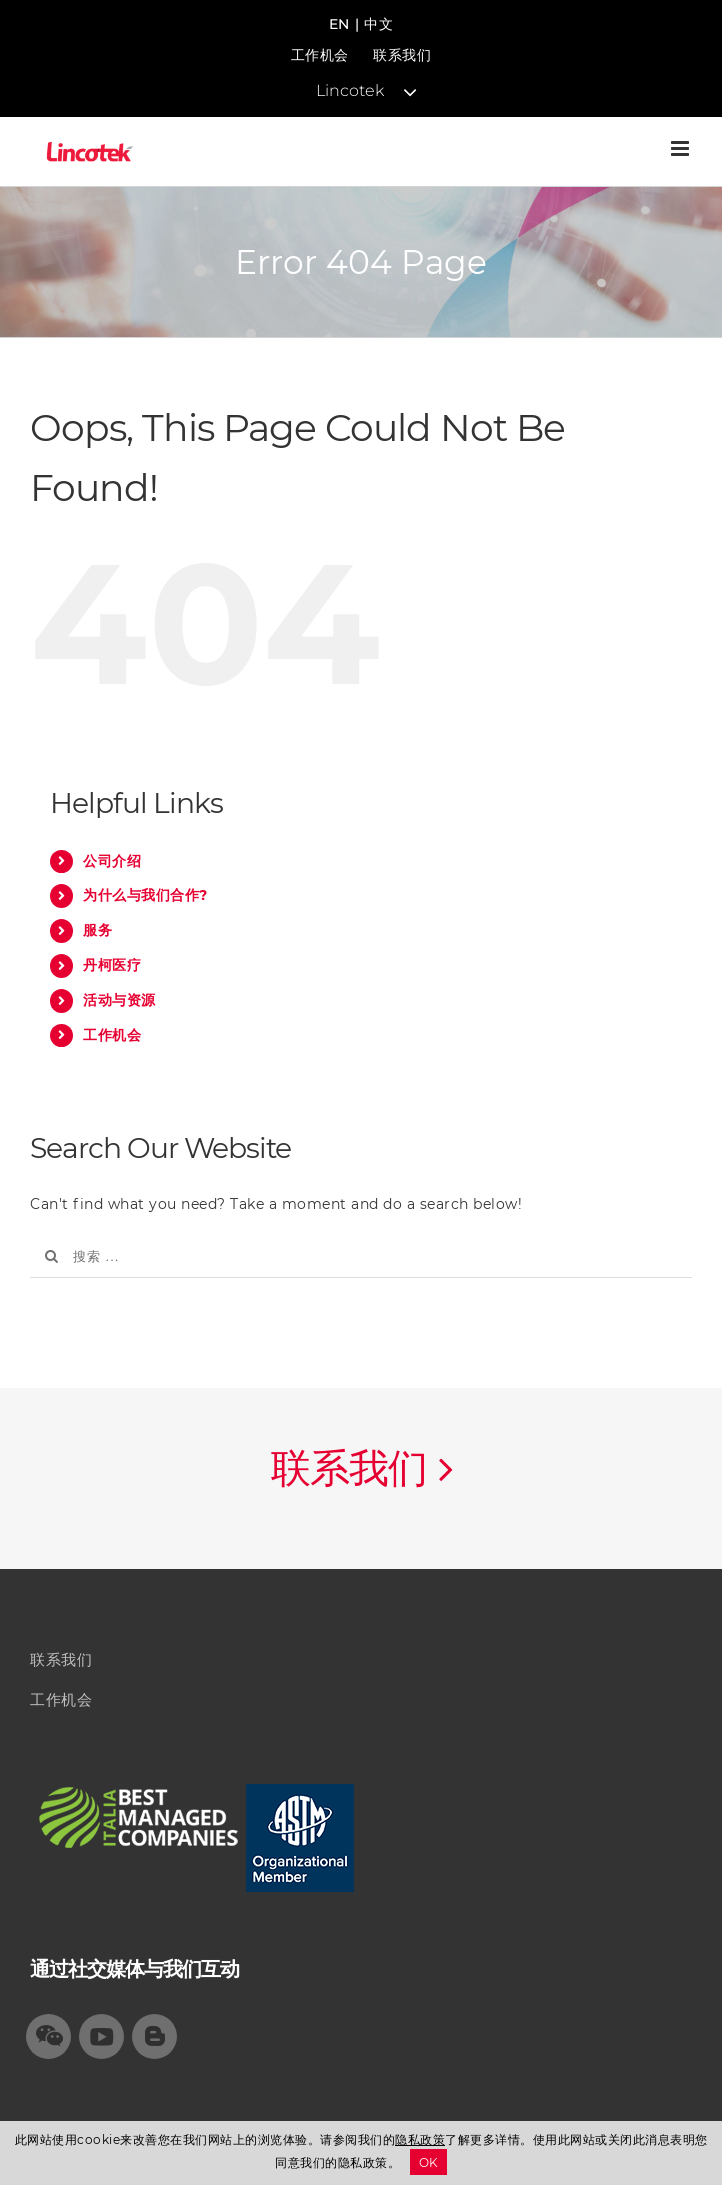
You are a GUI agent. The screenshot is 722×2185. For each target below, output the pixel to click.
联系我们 (402, 55)
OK (429, 2162)
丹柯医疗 (112, 965)
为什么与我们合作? (145, 895)
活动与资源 (119, 1000)
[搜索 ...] (361, 1256)
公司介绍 (112, 861)
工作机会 (320, 55)
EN (339, 24)
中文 (378, 24)
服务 (97, 930)
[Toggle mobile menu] (682, 148)
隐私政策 (420, 2139)
